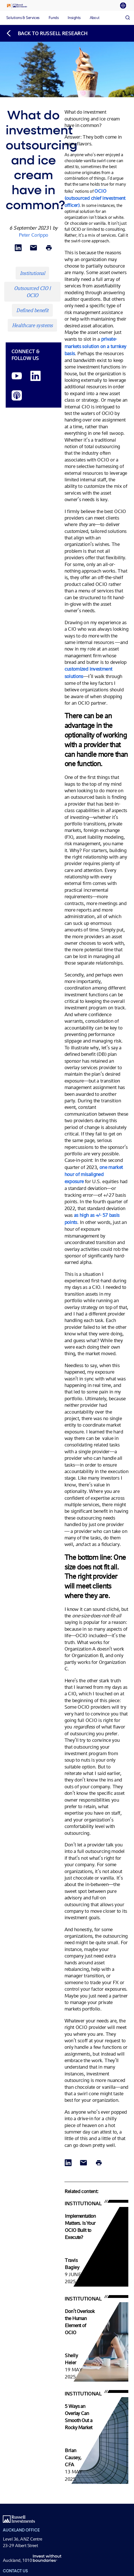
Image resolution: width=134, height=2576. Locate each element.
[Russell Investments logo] (17, 5)
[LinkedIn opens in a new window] (35, 376)
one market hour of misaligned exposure (93, 1174)
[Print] (48, 248)
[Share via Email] (33, 248)
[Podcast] (16, 396)
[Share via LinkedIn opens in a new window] (18, 248)
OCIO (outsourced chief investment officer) (94, 198)
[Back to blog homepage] (46, 33)
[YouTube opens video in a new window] (16, 376)
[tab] (125, 5)
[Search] (127, 17)
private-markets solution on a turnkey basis (95, 346)
